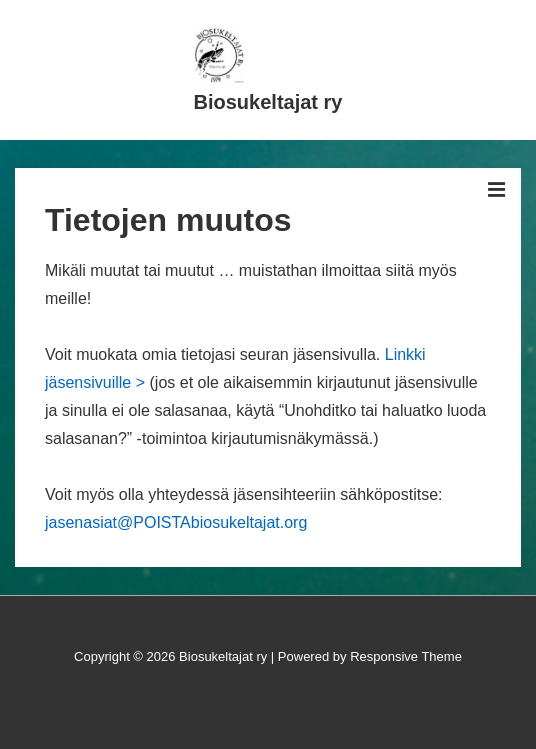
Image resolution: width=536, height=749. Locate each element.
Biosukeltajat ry (268, 102)
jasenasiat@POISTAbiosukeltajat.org (176, 522)
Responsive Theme (406, 656)
